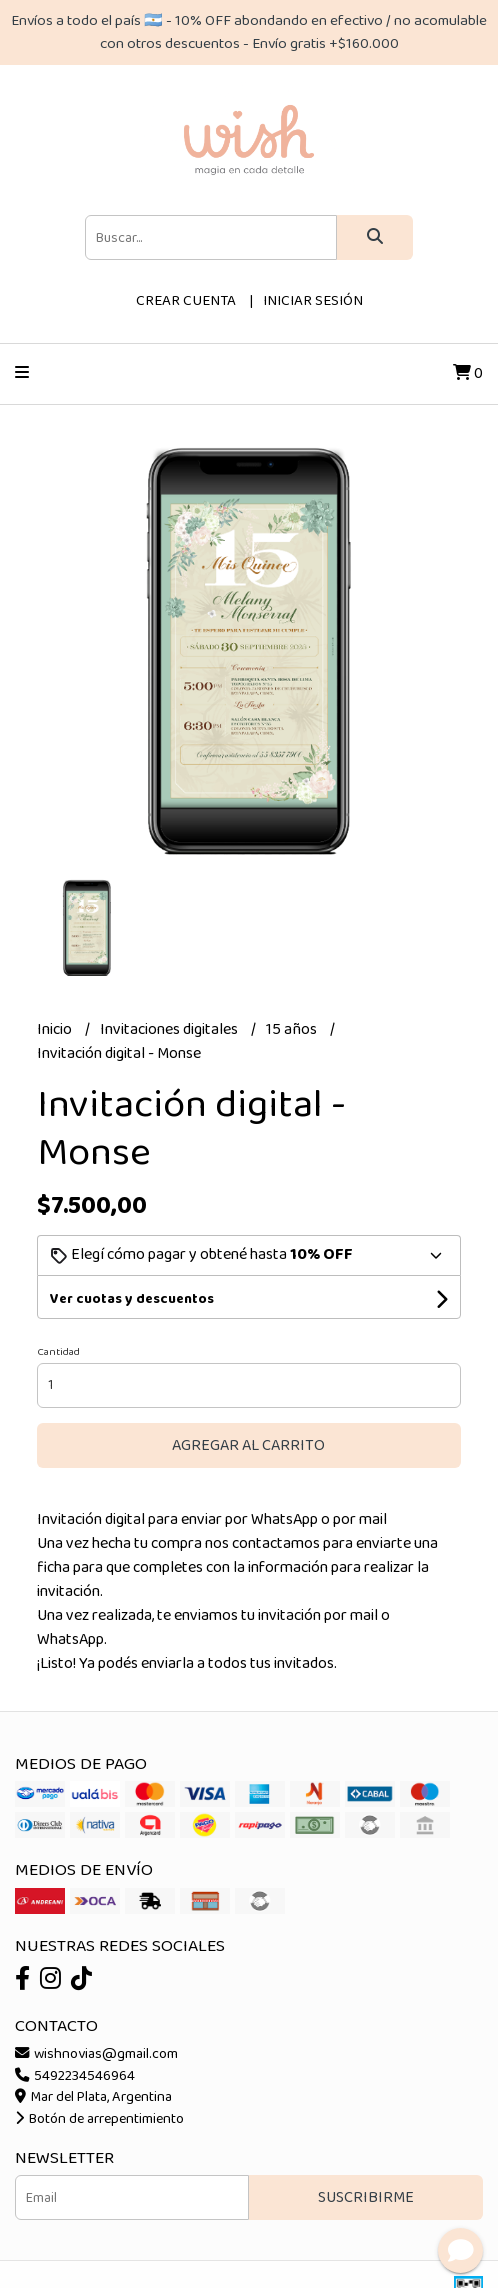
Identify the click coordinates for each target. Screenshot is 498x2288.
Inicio (56, 1029)
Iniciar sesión (313, 301)
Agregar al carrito (248, 1445)
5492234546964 (75, 2076)
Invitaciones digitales (170, 1029)
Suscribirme (366, 2197)
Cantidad (58, 1352)
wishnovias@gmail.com (96, 2054)
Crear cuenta (186, 301)
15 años (293, 1029)
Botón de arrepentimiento (99, 2119)
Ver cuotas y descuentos (132, 1299)
